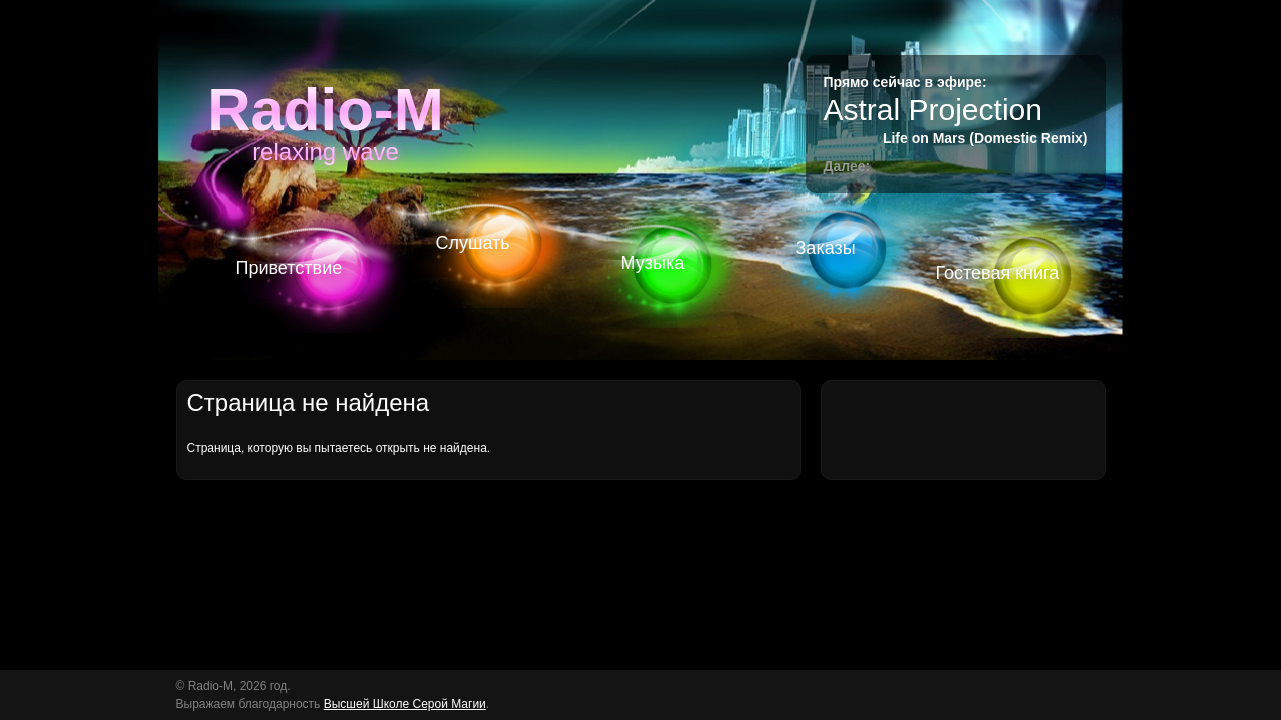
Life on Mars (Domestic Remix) (985, 138)
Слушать (473, 243)
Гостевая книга (998, 273)
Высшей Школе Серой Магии (405, 704)
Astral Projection (933, 109)
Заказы (826, 248)
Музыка (653, 263)
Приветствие (289, 268)
